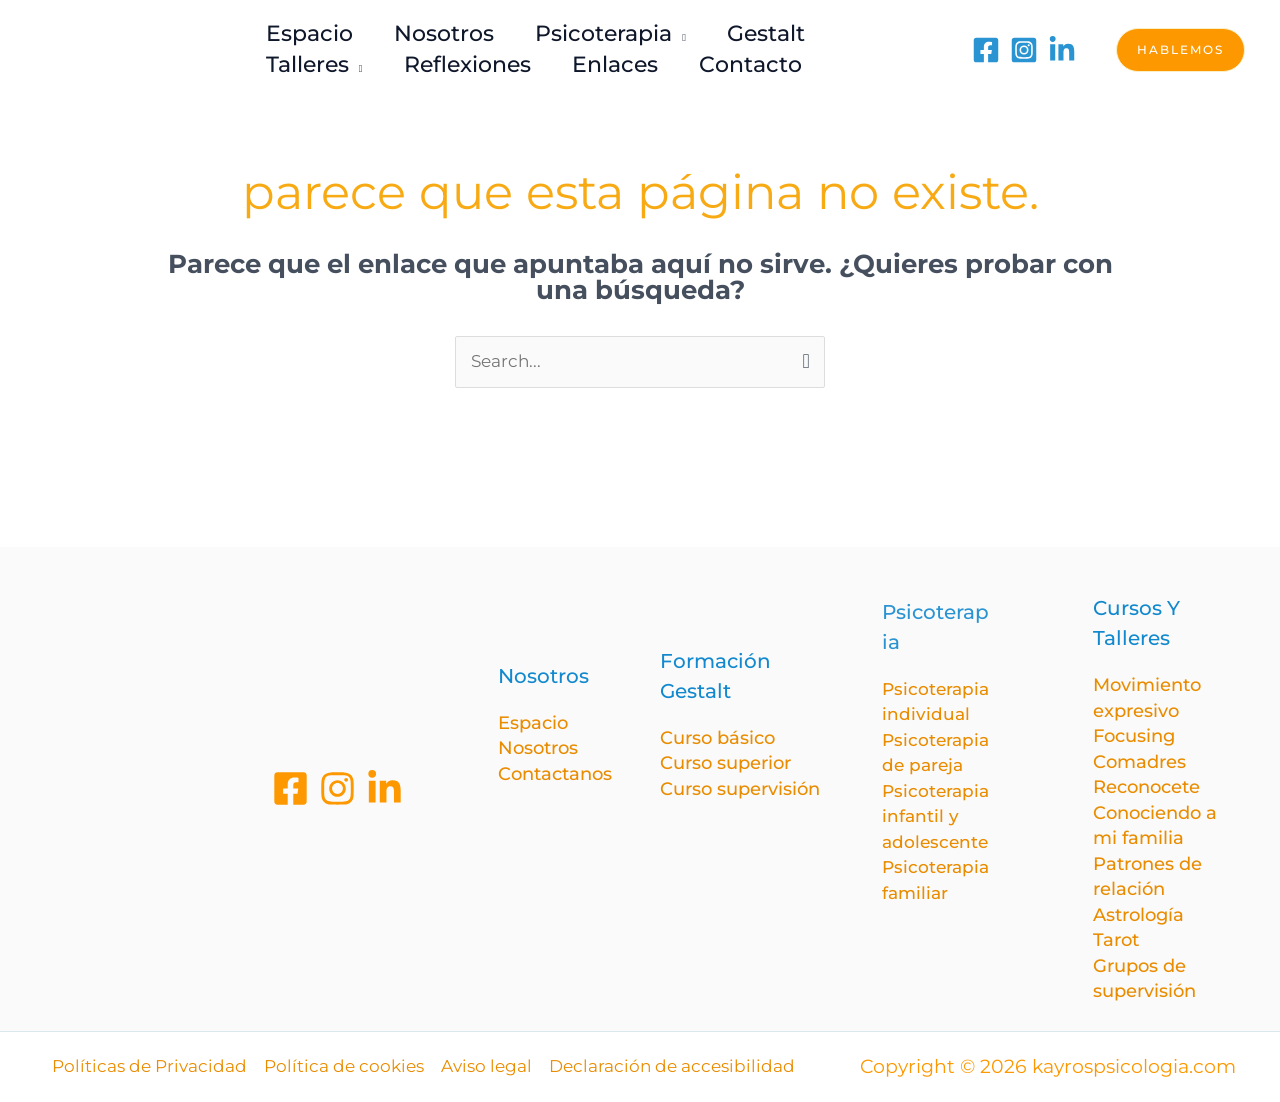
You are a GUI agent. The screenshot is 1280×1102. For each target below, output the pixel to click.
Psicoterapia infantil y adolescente (935, 816)
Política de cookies (344, 1066)
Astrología (1138, 915)
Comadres (1139, 762)
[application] (686, 33)
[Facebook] (986, 50)
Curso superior (725, 763)
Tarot (1116, 940)
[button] (1180, 50)
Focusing (1134, 736)
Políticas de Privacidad (149, 1066)
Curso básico (717, 738)
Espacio (533, 723)
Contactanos (555, 774)
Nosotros (538, 748)
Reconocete (1146, 787)
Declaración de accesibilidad (672, 1066)
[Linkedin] (384, 788)
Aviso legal (486, 1066)
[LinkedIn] (1062, 50)
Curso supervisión (740, 789)
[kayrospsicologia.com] (135, 48)
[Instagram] (1024, 50)
